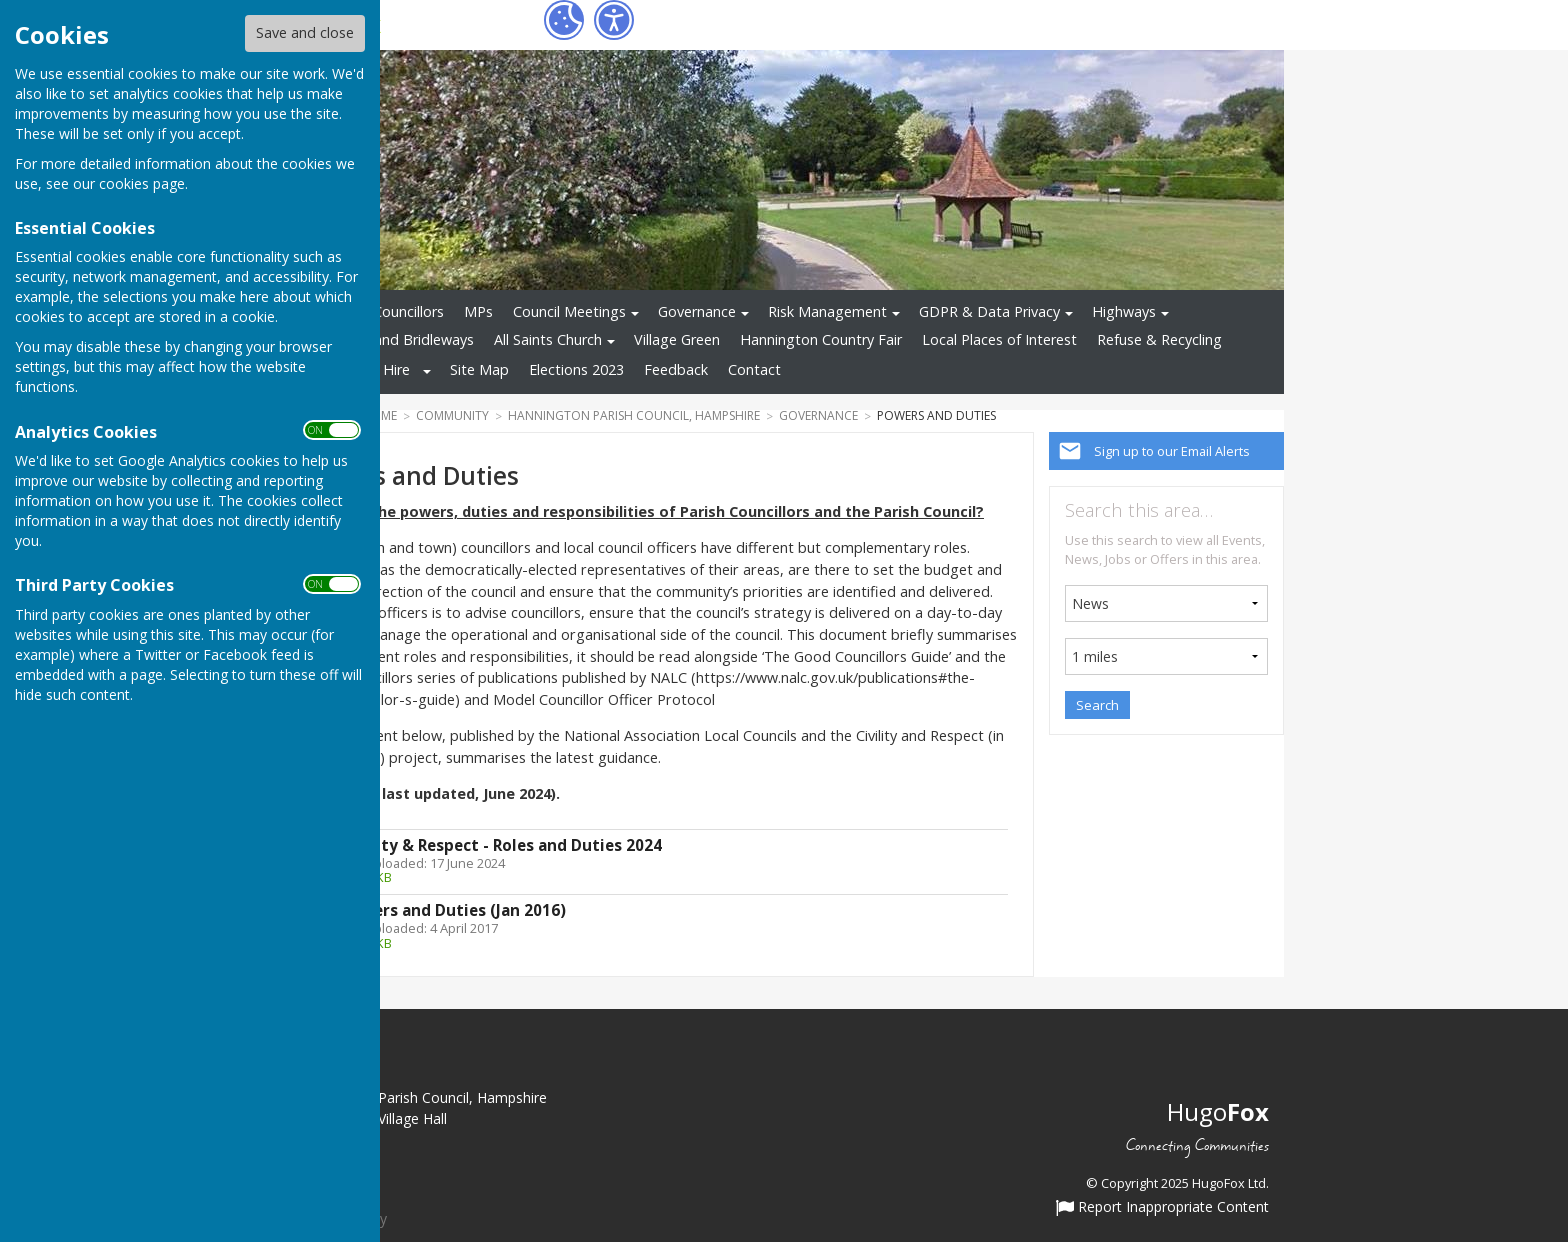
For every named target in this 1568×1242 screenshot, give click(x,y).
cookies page (142, 183)
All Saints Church (548, 339)
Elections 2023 (576, 369)
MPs (478, 311)
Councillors (408, 311)
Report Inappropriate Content (1162, 1208)
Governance (697, 311)
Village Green (677, 339)
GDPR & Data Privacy (989, 311)
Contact (754, 369)
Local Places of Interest (999, 339)
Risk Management (827, 311)
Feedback (676, 369)
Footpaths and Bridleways (387, 339)
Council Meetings (569, 311)
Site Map (479, 369)
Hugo (1218, 1111)
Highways (1124, 311)
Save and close (305, 32)
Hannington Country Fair (821, 339)
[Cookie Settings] (564, 20)
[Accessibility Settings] (614, 20)
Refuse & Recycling (1159, 339)
